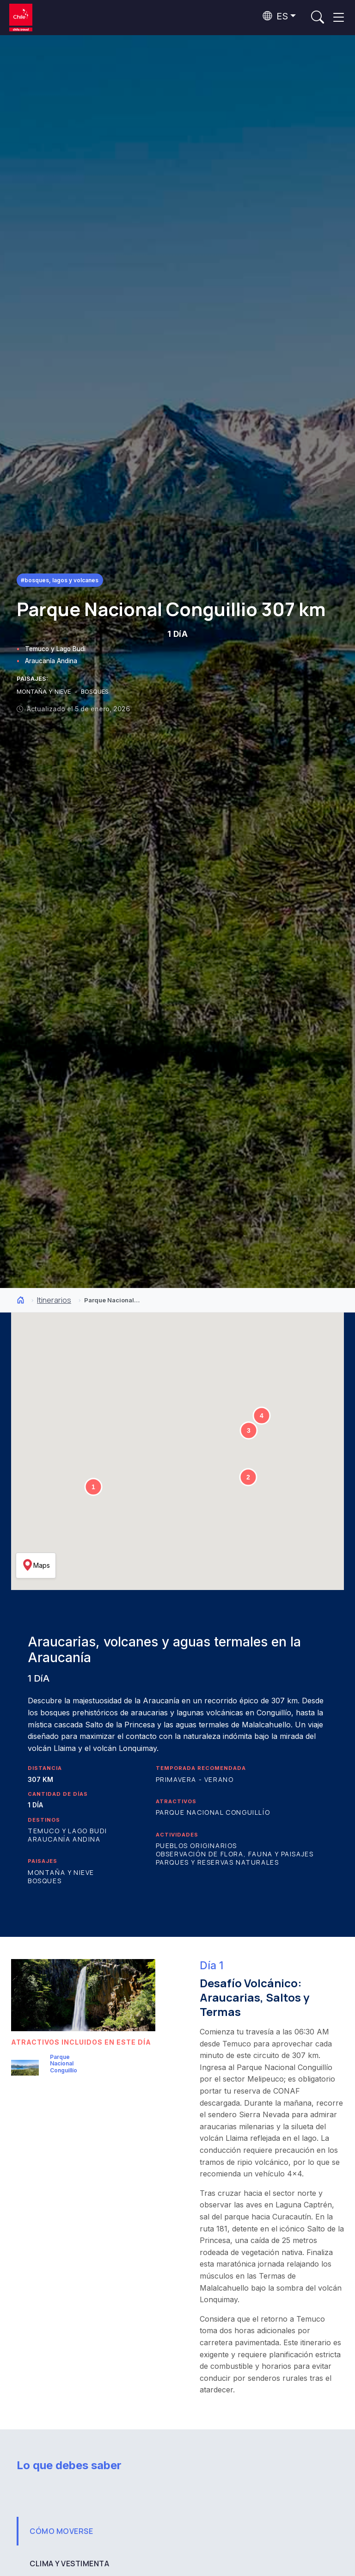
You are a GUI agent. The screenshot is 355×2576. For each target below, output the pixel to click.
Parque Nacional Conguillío (213, 1812)
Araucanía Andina (51, 661)
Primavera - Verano (195, 1779)
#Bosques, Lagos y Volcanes (60, 580)
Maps (36, 1565)
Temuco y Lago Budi (55, 649)
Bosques (44, 1880)
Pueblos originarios (196, 1845)
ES (275, 16)
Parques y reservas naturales (217, 1862)
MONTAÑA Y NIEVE (45, 692)
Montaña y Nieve (61, 1872)
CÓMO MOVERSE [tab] (61, 2531)
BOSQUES (95, 692)
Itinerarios (54, 1300)
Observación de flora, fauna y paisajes (235, 1853)
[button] (93, 1487)
